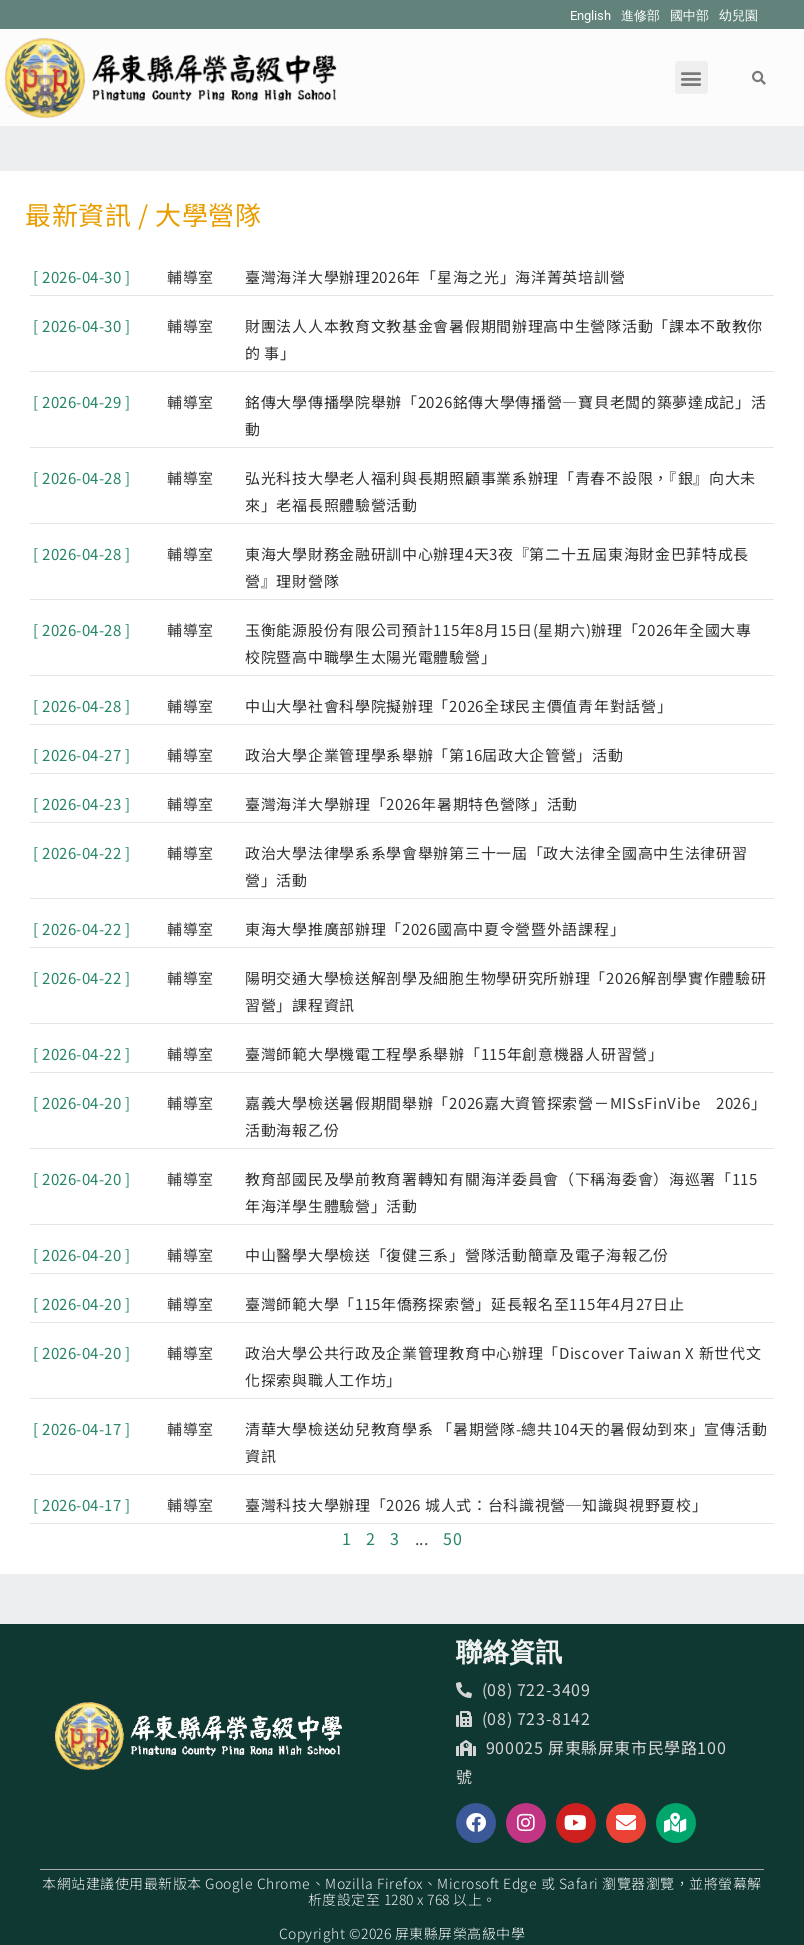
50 (452, 1538)
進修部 (640, 15)
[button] (691, 77)
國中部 (689, 15)
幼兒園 (738, 15)
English (590, 15)
